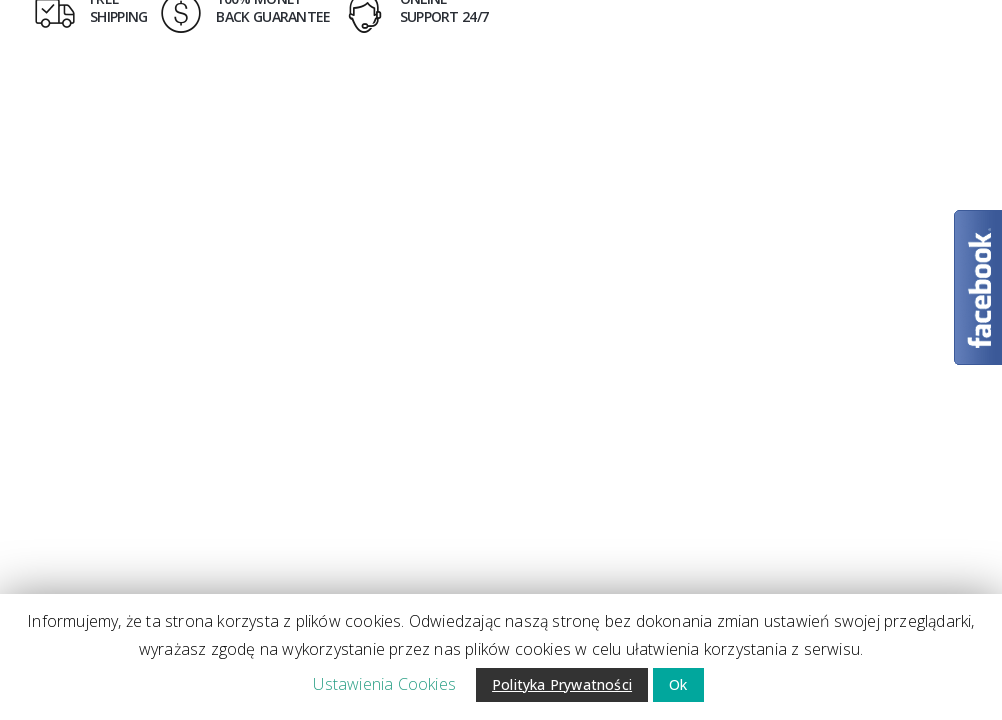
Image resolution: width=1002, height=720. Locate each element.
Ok (678, 684)
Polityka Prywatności (562, 684)
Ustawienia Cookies (384, 684)
